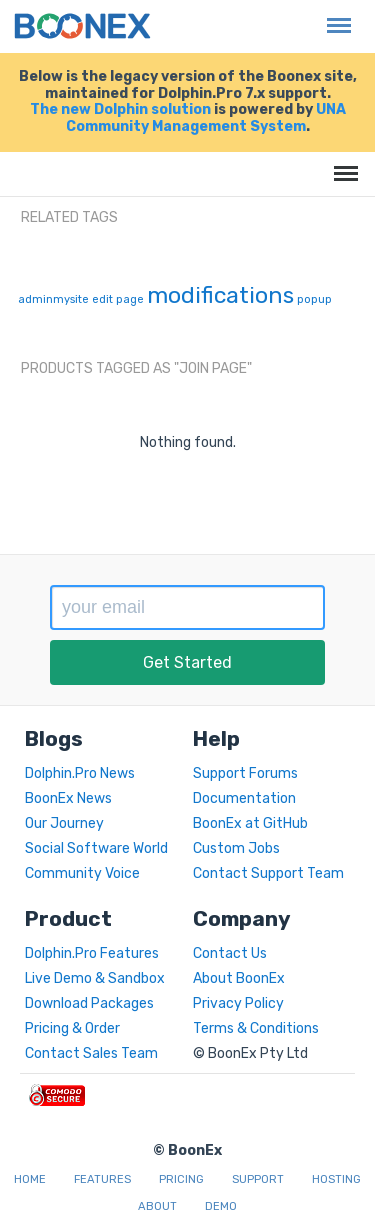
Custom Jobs (236, 848)
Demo (221, 1206)
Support (258, 1179)
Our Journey (64, 823)
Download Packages (89, 1003)
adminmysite (53, 299)
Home (30, 1179)
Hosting (336, 1179)
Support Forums (245, 773)
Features (102, 1179)
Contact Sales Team (91, 1053)
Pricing (181, 1179)
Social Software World (96, 848)
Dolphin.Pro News (80, 773)
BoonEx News (68, 798)
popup (314, 299)
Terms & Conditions (256, 1028)
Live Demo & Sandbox (95, 978)
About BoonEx (239, 978)
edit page (118, 299)
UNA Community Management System (206, 118)
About (157, 1206)
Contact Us (230, 953)
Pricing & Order (72, 1028)
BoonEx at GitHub (250, 823)
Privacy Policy (238, 1003)
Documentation (244, 798)
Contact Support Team (268, 873)
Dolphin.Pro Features (92, 953)
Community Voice (82, 873)
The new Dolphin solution (120, 109)
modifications (220, 295)
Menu (334, 15)
